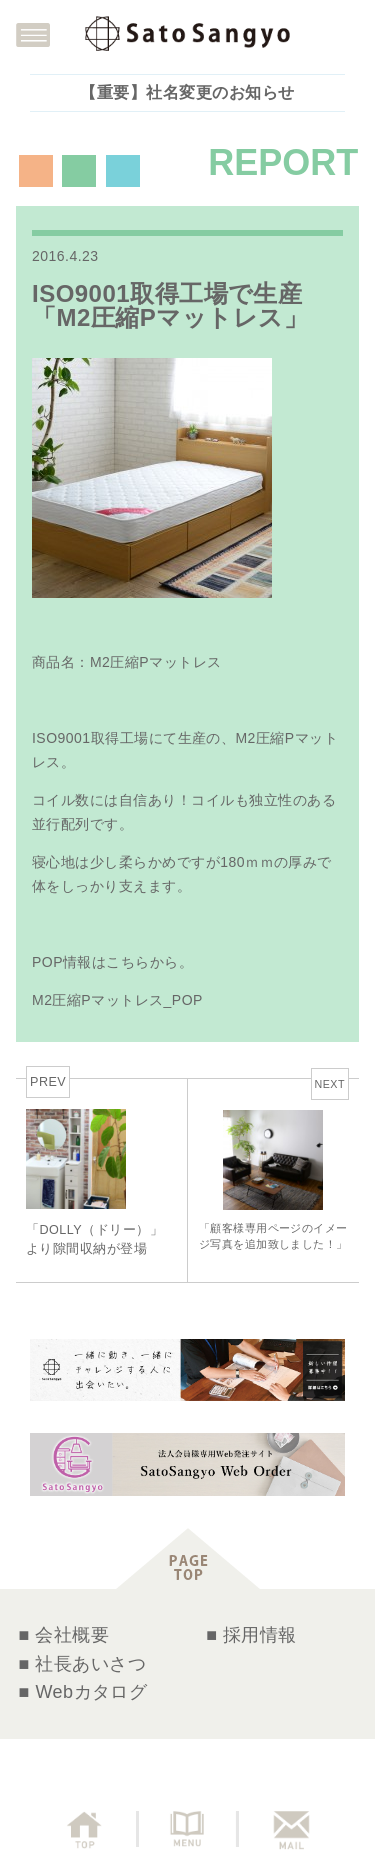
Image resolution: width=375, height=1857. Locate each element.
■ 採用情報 (251, 1635)
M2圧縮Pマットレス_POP (117, 1000)
